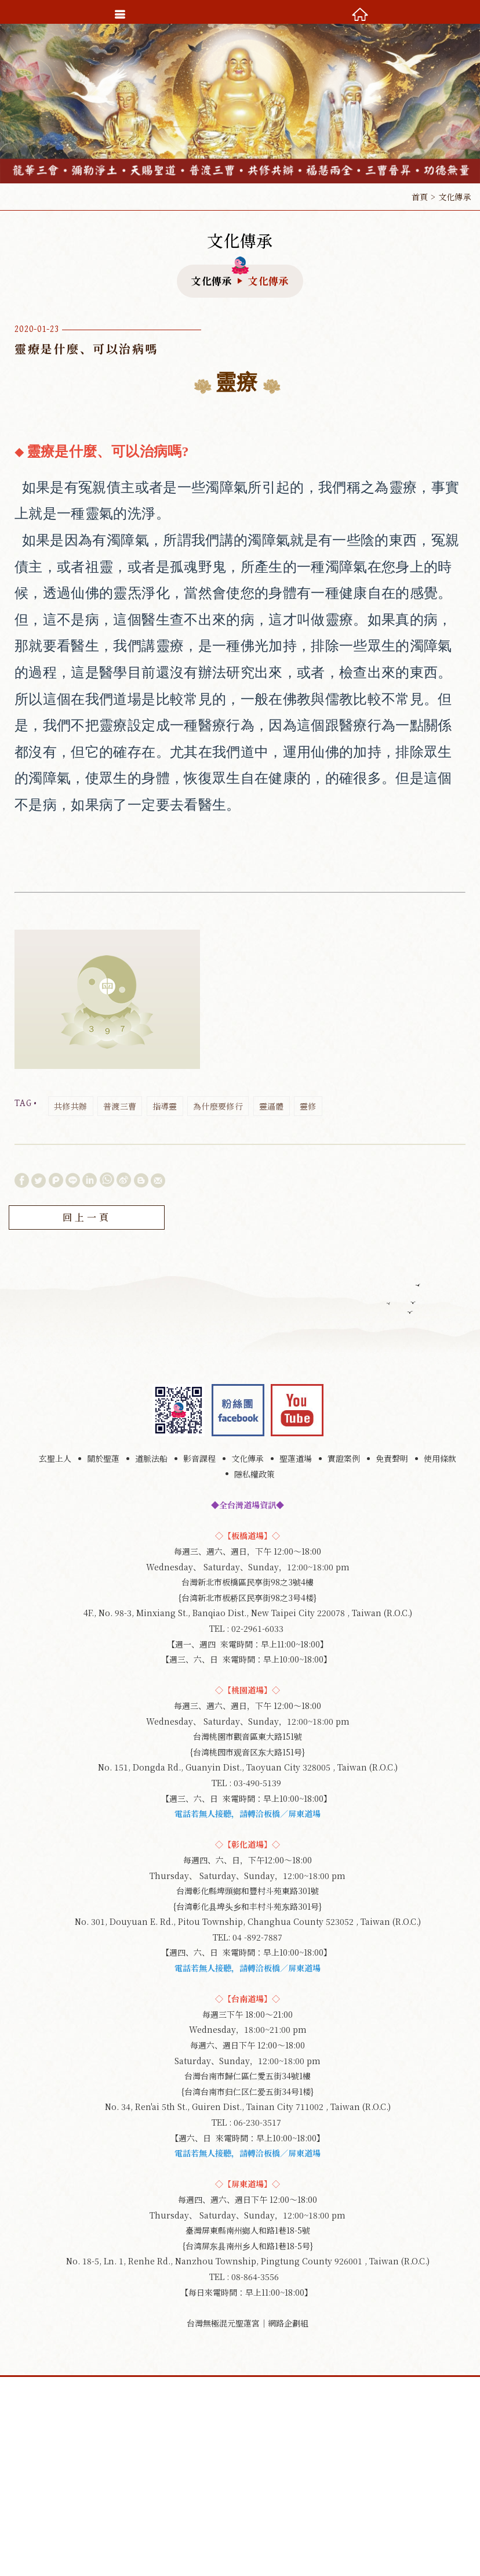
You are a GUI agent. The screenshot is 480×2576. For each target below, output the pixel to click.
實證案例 (344, 1458)
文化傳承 (247, 1458)
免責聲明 (392, 1458)
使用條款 (440, 1458)
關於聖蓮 (103, 1458)
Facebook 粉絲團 (238, 1410)
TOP (239, 2566)
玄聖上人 (55, 1458)
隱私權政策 (254, 1474)
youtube (297, 1410)
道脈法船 (151, 1458)
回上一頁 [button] (87, 1217)
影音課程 (199, 1458)
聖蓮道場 (295, 1458)
